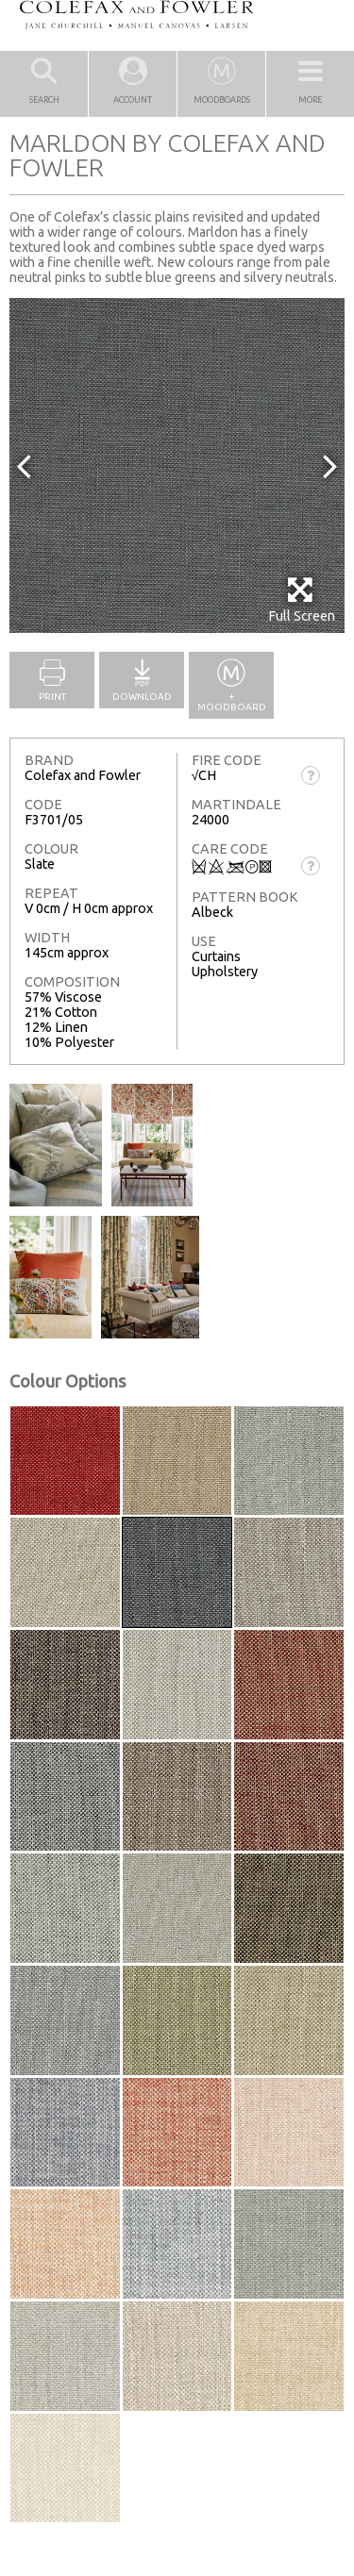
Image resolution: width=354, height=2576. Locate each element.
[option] (177, 465)
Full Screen (301, 599)
